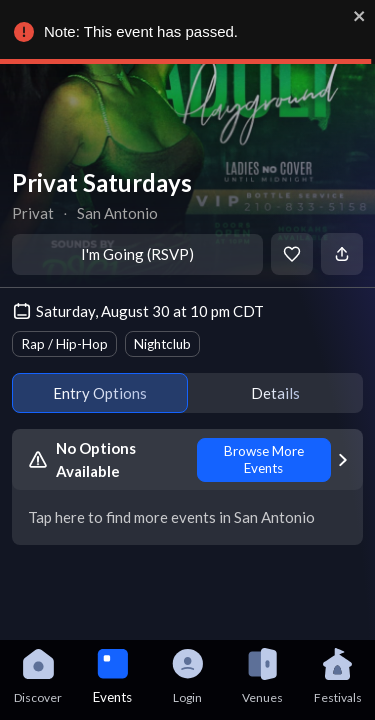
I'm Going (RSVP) (137, 254)
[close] (360, 16)
